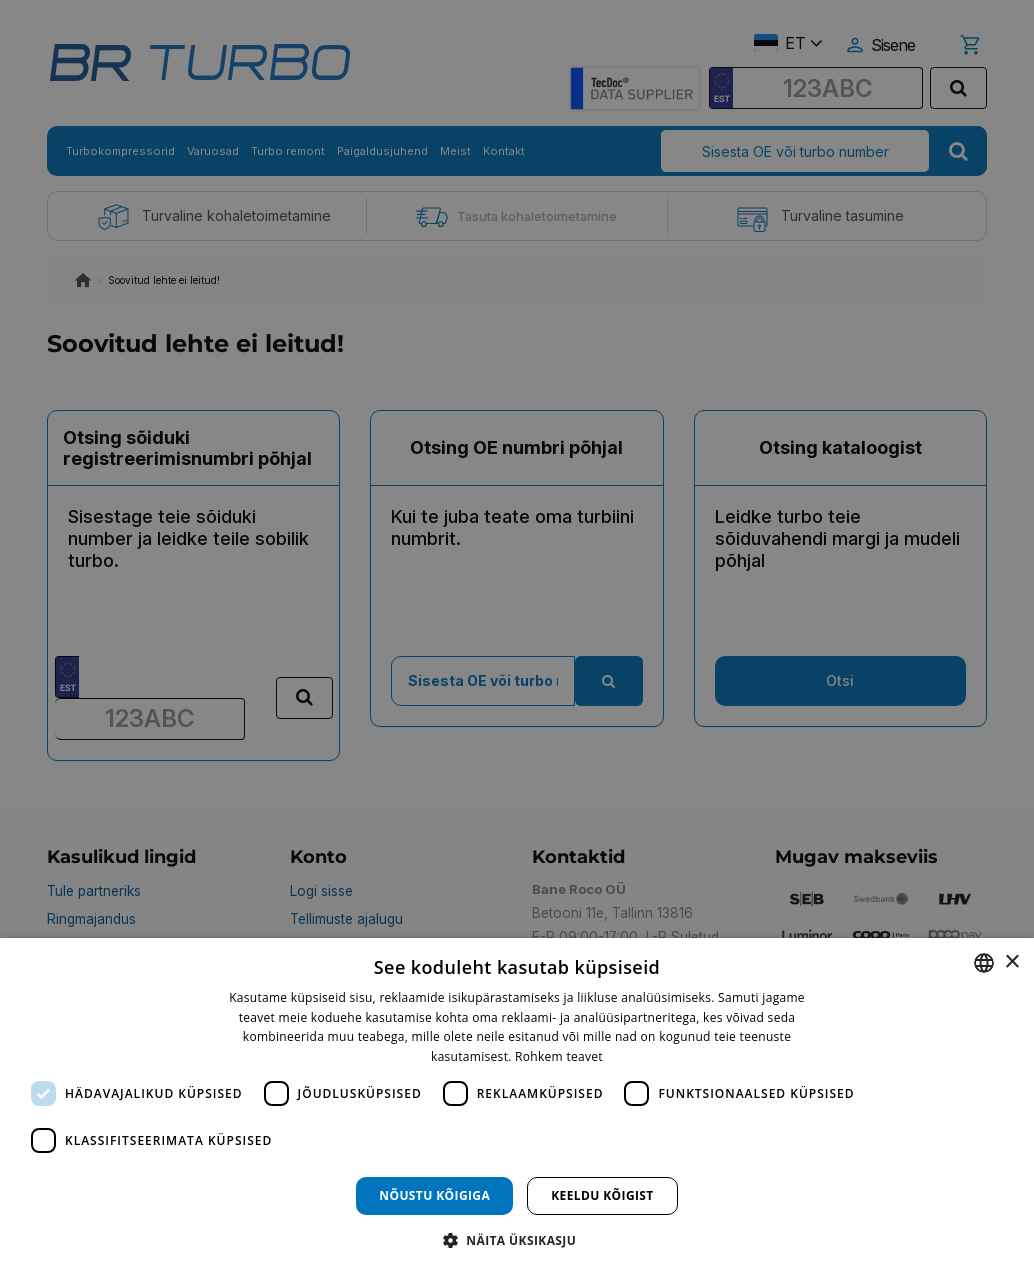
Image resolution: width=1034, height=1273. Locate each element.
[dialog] (517, 1105)
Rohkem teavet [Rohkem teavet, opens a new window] (559, 1056)
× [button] (1011, 962)
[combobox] (984, 963)
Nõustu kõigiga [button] (434, 1195)
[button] (517, 1239)
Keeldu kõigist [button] (602, 1195)
